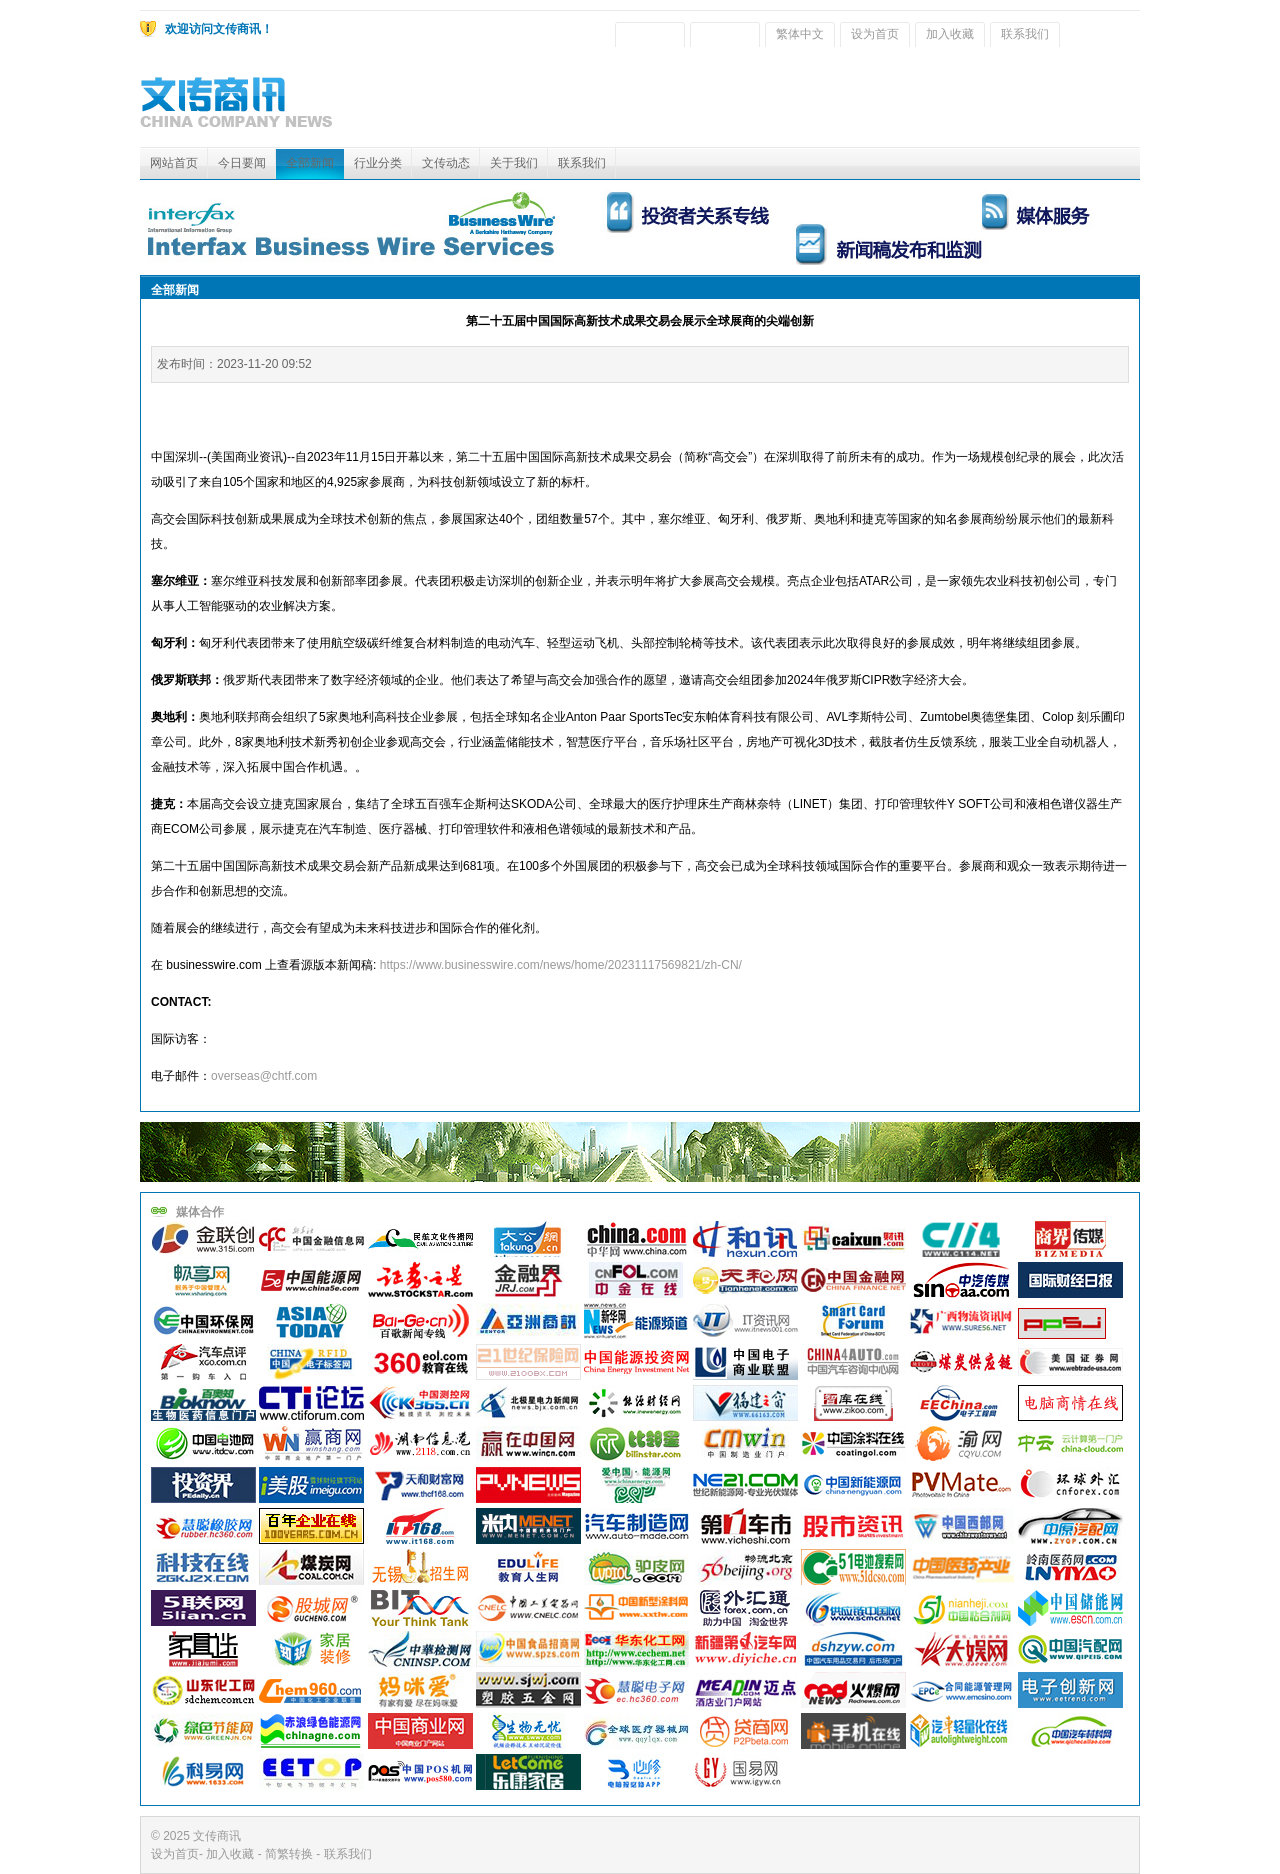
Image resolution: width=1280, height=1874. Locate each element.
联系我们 (1025, 34)
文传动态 (446, 163)
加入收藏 (950, 34)
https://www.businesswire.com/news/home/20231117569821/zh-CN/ (561, 965)
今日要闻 (242, 163)
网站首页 (174, 163)
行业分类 (378, 163)
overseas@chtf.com (264, 1076)
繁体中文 (800, 34)
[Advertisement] (776, 102)
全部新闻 (310, 163)
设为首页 (875, 34)
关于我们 (514, 163)
